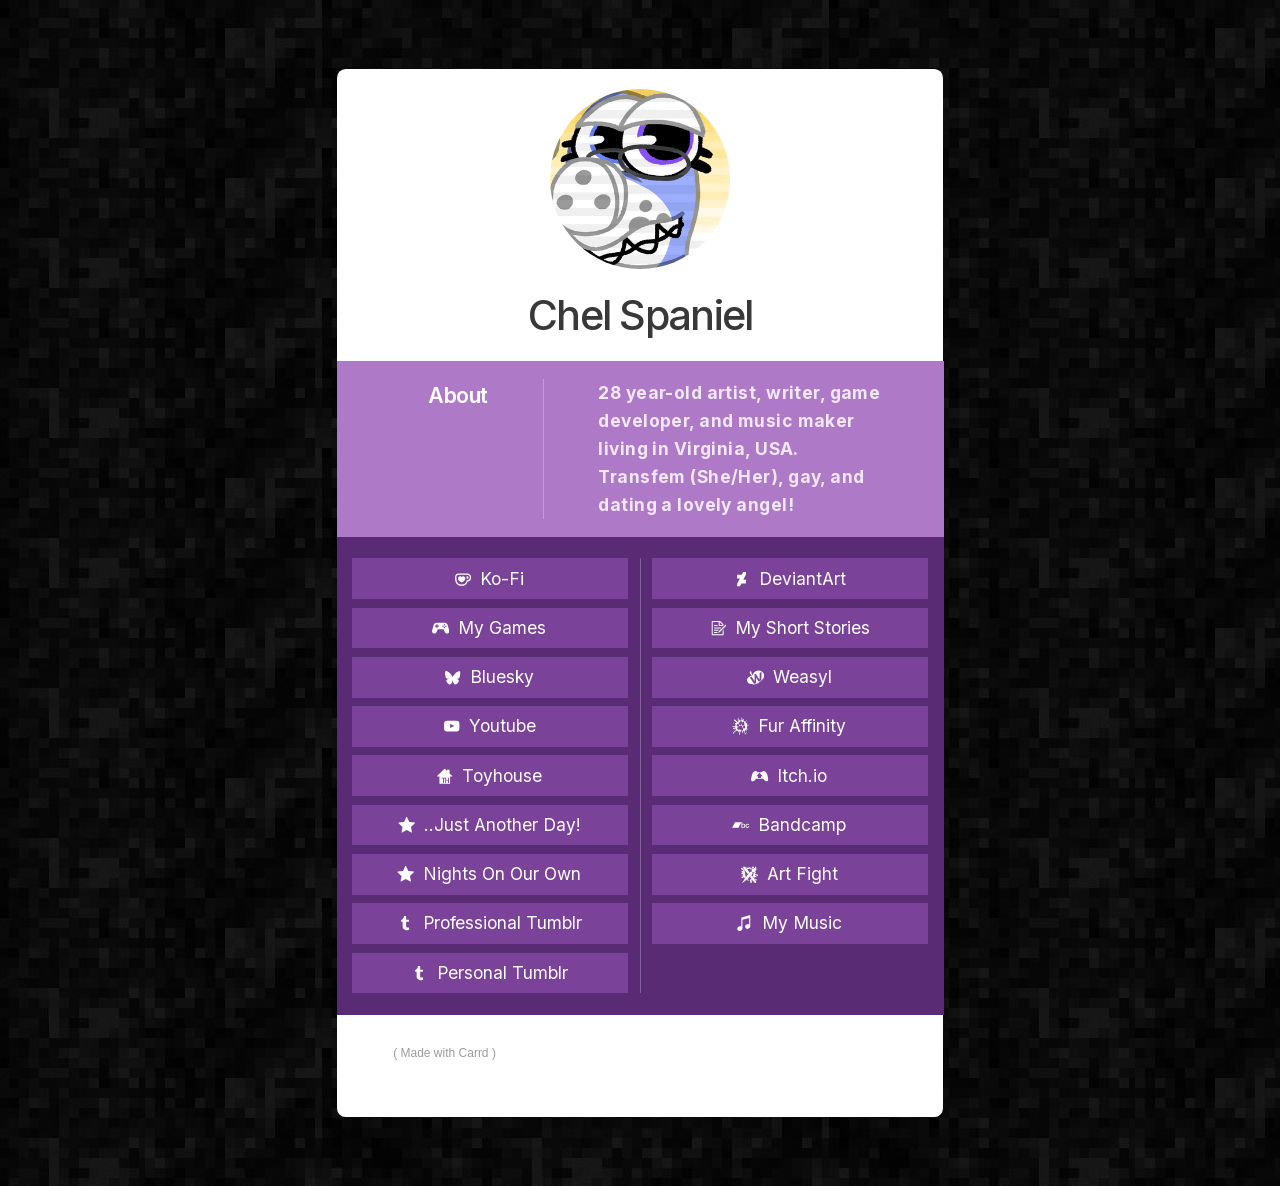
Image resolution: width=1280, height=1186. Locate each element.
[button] (490, 578)
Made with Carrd (445, 1053)
